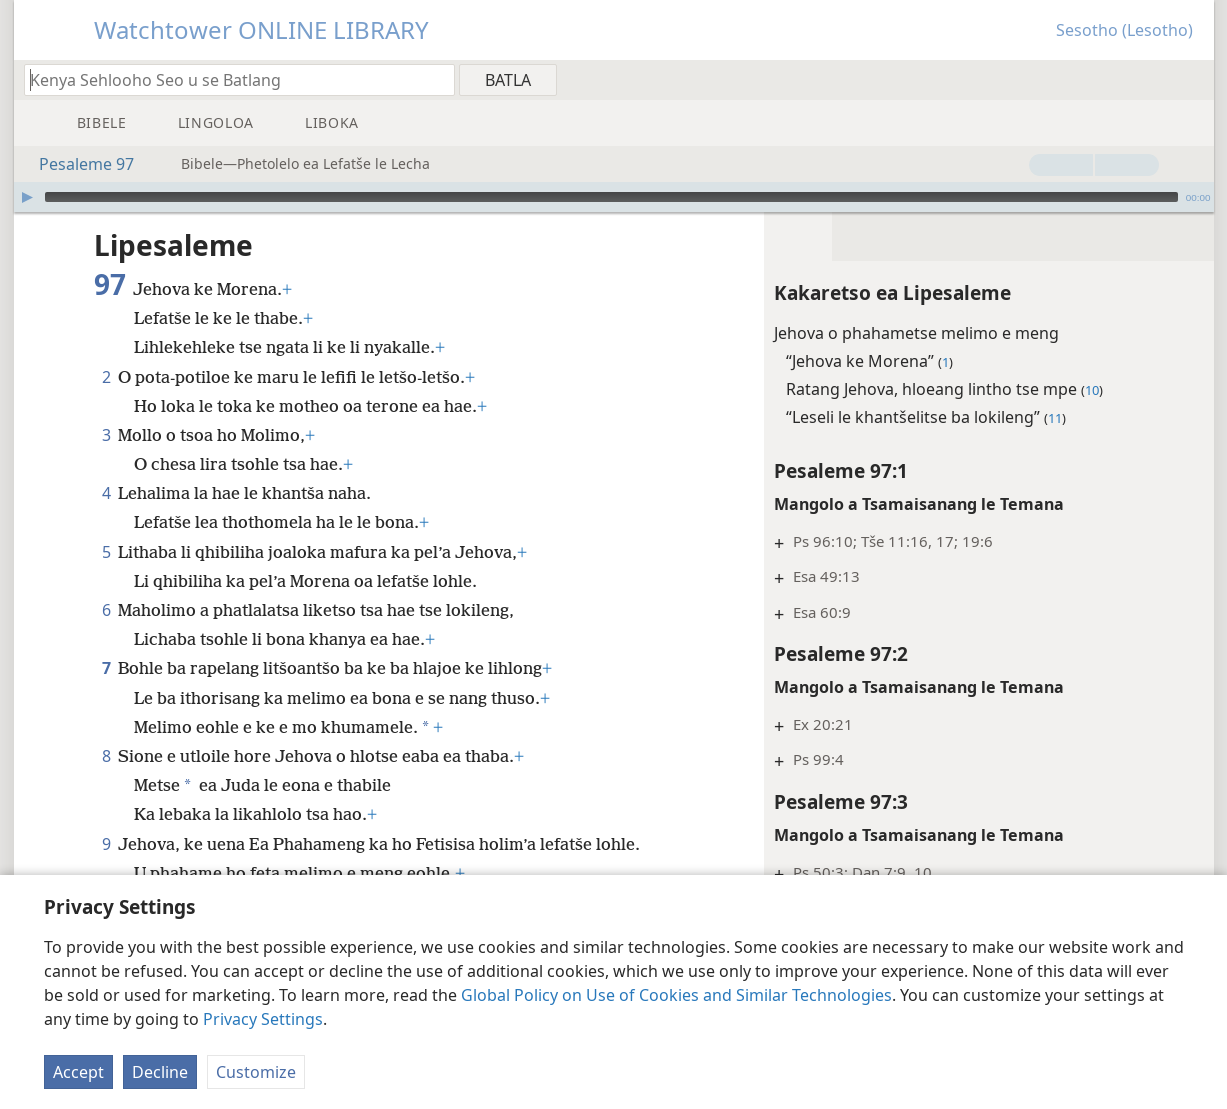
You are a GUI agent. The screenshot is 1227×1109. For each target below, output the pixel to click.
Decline (160, 1072)
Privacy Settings (263, 1019)
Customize (256, 1072)
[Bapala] (27, 197)
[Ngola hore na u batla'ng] (230, 79)
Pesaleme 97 (76, 164)
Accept (78, 1072)
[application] (614, 197)
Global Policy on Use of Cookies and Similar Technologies (676, 995)
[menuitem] (1191, 79)
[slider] (611, 197)
